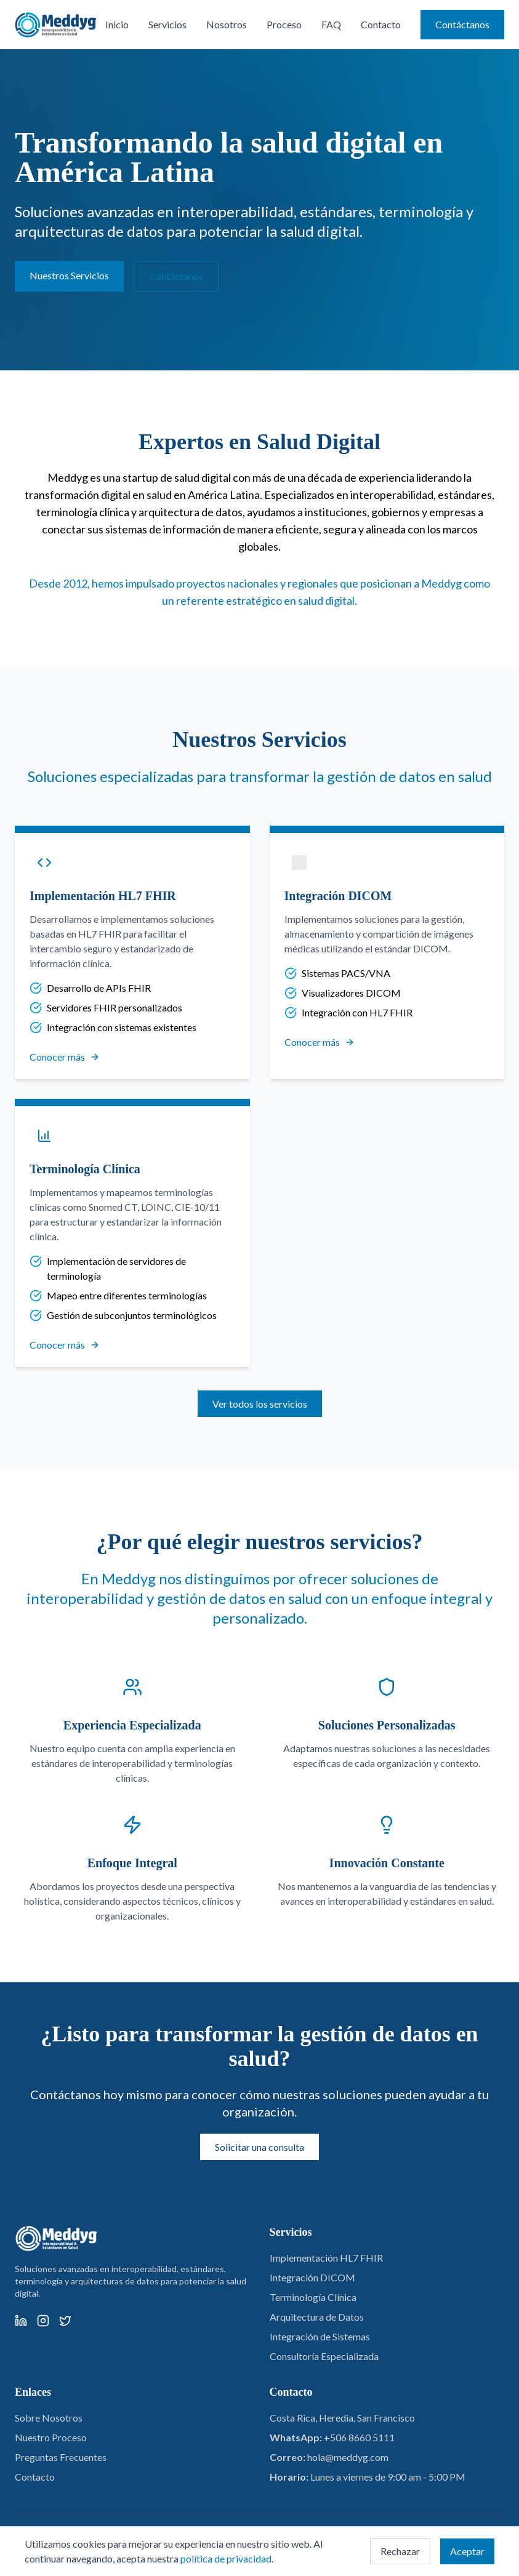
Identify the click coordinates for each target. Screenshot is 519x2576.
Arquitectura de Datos (317, 2317)
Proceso (284, 24)
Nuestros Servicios (69, 275)
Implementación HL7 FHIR (326, 2257)
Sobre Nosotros (48, 2417)
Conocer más (65, 1057)
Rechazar (400, 2551)
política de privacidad (226, 2558)
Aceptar (467, 2551)
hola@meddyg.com (347, 2457)
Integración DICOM (312, 2277)
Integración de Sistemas (320, 2336)
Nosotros (226, 24)
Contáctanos (462, 24)
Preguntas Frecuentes (61, 2457)
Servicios (167, 24)
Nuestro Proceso (51, 2437)
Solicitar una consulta (259, 2147)
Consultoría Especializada (324, 2356)
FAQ (331, 24)
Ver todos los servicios (259, 1404)
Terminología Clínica (313, 2297)
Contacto (381, 24)
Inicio (117, 24)
